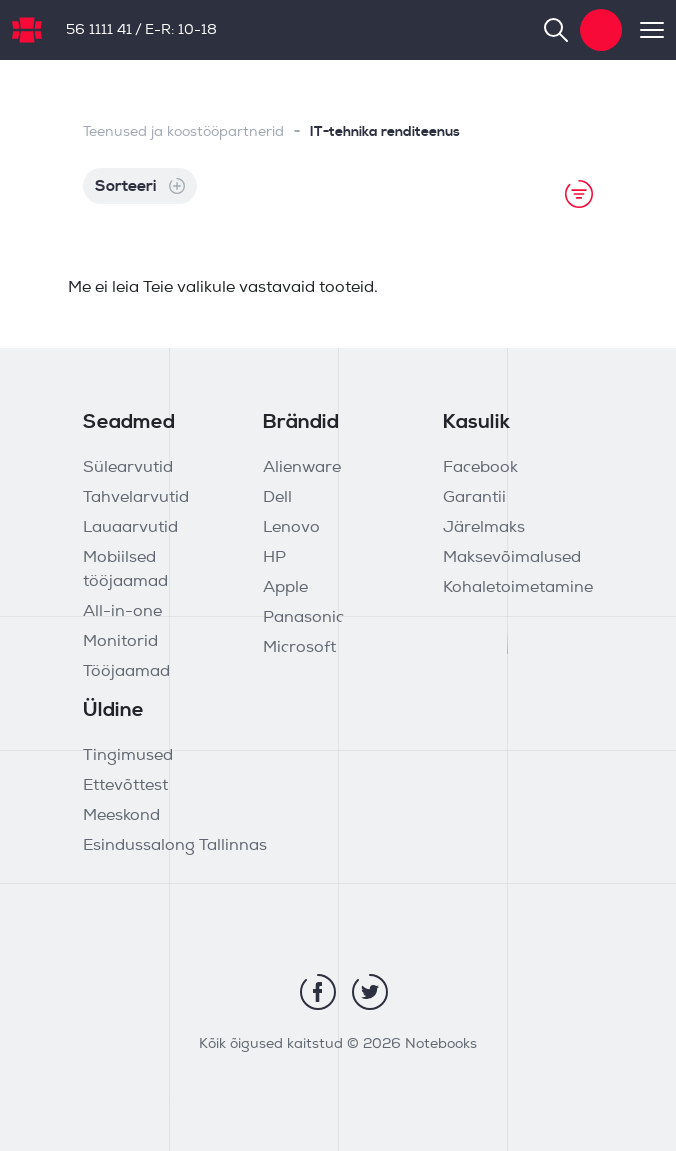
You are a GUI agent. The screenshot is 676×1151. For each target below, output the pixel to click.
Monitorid (120, 642)
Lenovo (291, 528)
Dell (277, 498)
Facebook (480, 468)
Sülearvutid (128, 468)
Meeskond (121, 816)
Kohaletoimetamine (518, 588)
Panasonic (303, 618)
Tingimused (128, 756)
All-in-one (122, 612)
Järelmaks (484, 528)
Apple (285, 588)
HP (274, 558)
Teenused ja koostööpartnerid (183, 132)
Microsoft (299, 648)
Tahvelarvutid (136, 498)
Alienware (302, 468)
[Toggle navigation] (643, 30)
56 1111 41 (99, 30)
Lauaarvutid (130, 528)
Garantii (474, 498)
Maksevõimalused (512, 558)
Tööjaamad (126, 672)
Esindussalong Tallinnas (175, 846)
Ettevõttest (125, 786)
